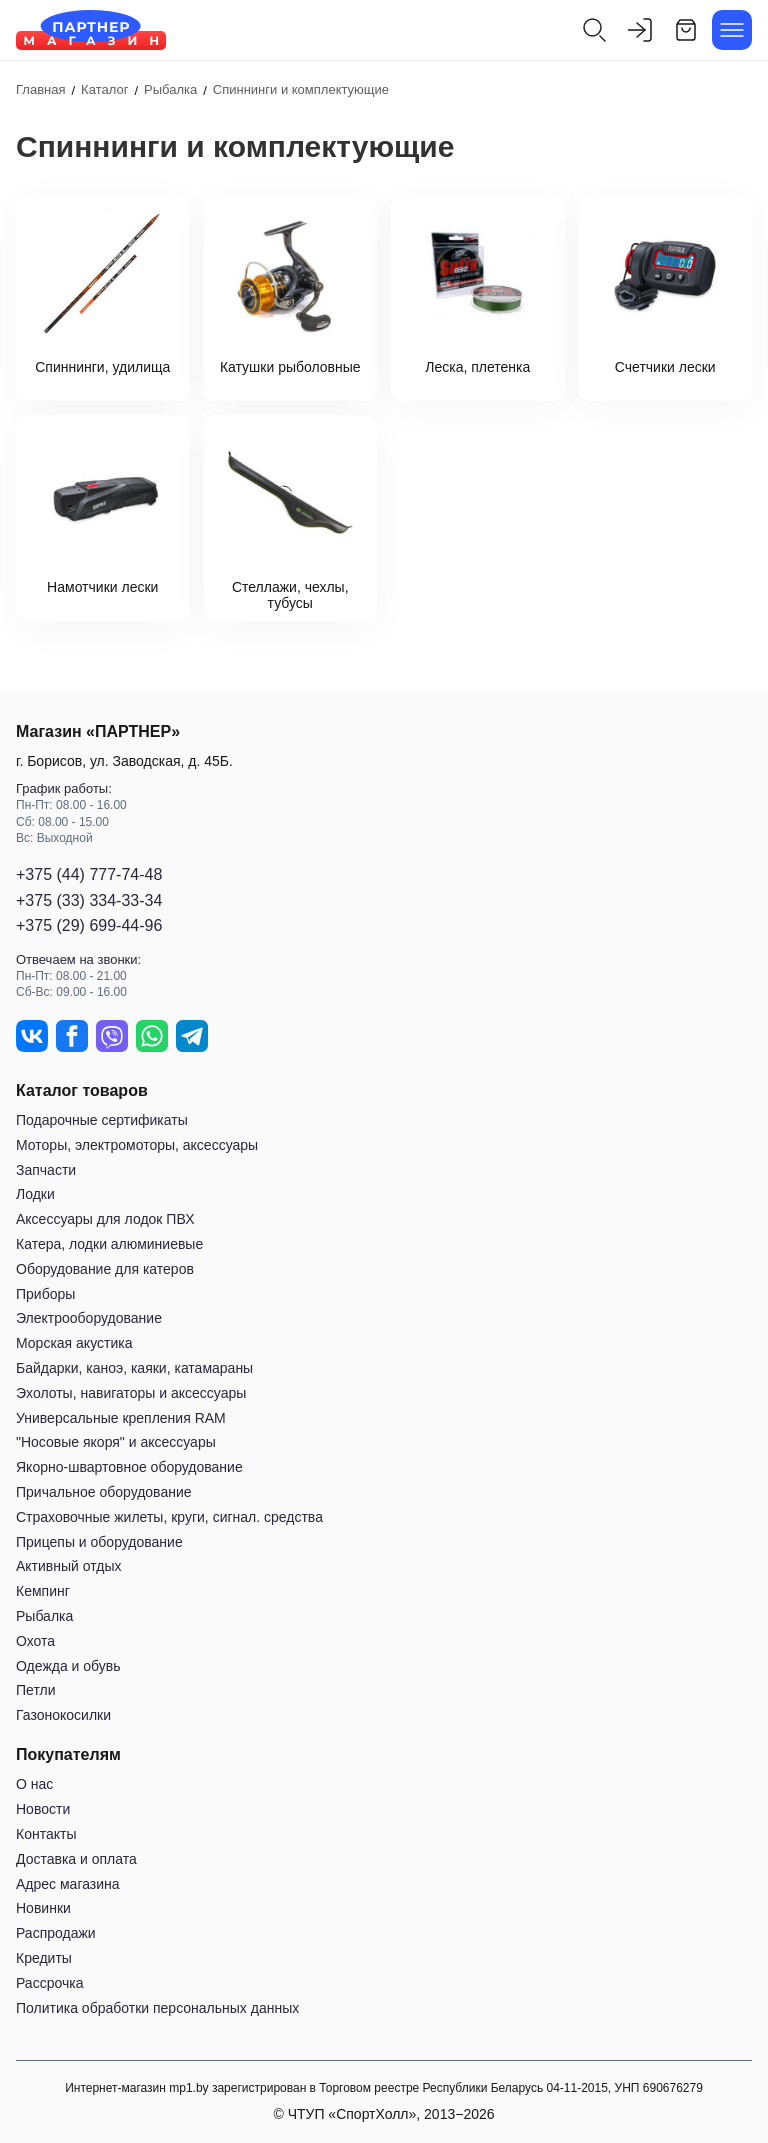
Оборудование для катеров (105, 1269)
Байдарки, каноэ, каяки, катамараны (134, 1368)
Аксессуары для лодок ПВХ (105, 1219)
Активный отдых (68, 1566)
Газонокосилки (63, 1715)
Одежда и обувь (68, 1666)
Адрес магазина (68, 1884)
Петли (35, 1690)
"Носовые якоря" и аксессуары (116, 1442)
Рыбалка (44, 1616)
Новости (43, 1809)
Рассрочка (49, 1983)
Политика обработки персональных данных (157, 2008)
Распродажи (56, 1933)
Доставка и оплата (76, 1859)
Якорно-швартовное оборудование (129, 1467)
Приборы (45, 1294)
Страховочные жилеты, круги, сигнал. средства (169, 1517)
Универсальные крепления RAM (121, 1418)
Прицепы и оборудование (99, 1542)
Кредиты (44, 1958)
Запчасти (46, 1170)
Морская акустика (74, 1343)
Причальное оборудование (104, 1492)
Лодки (35, 1194)
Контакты (46, 1834)
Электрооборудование (89, 1318)
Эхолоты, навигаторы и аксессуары (131, 1393)
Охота (35, 1641)
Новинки (43, 1908)
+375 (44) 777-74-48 (89, 874)
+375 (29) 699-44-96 (89, 925)
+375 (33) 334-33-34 (89, 900)
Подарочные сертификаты (102, 1120)
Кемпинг (43, 1591)
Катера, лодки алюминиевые (109, 1244)
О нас (34, 1784)
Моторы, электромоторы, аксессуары (137, 1145)
